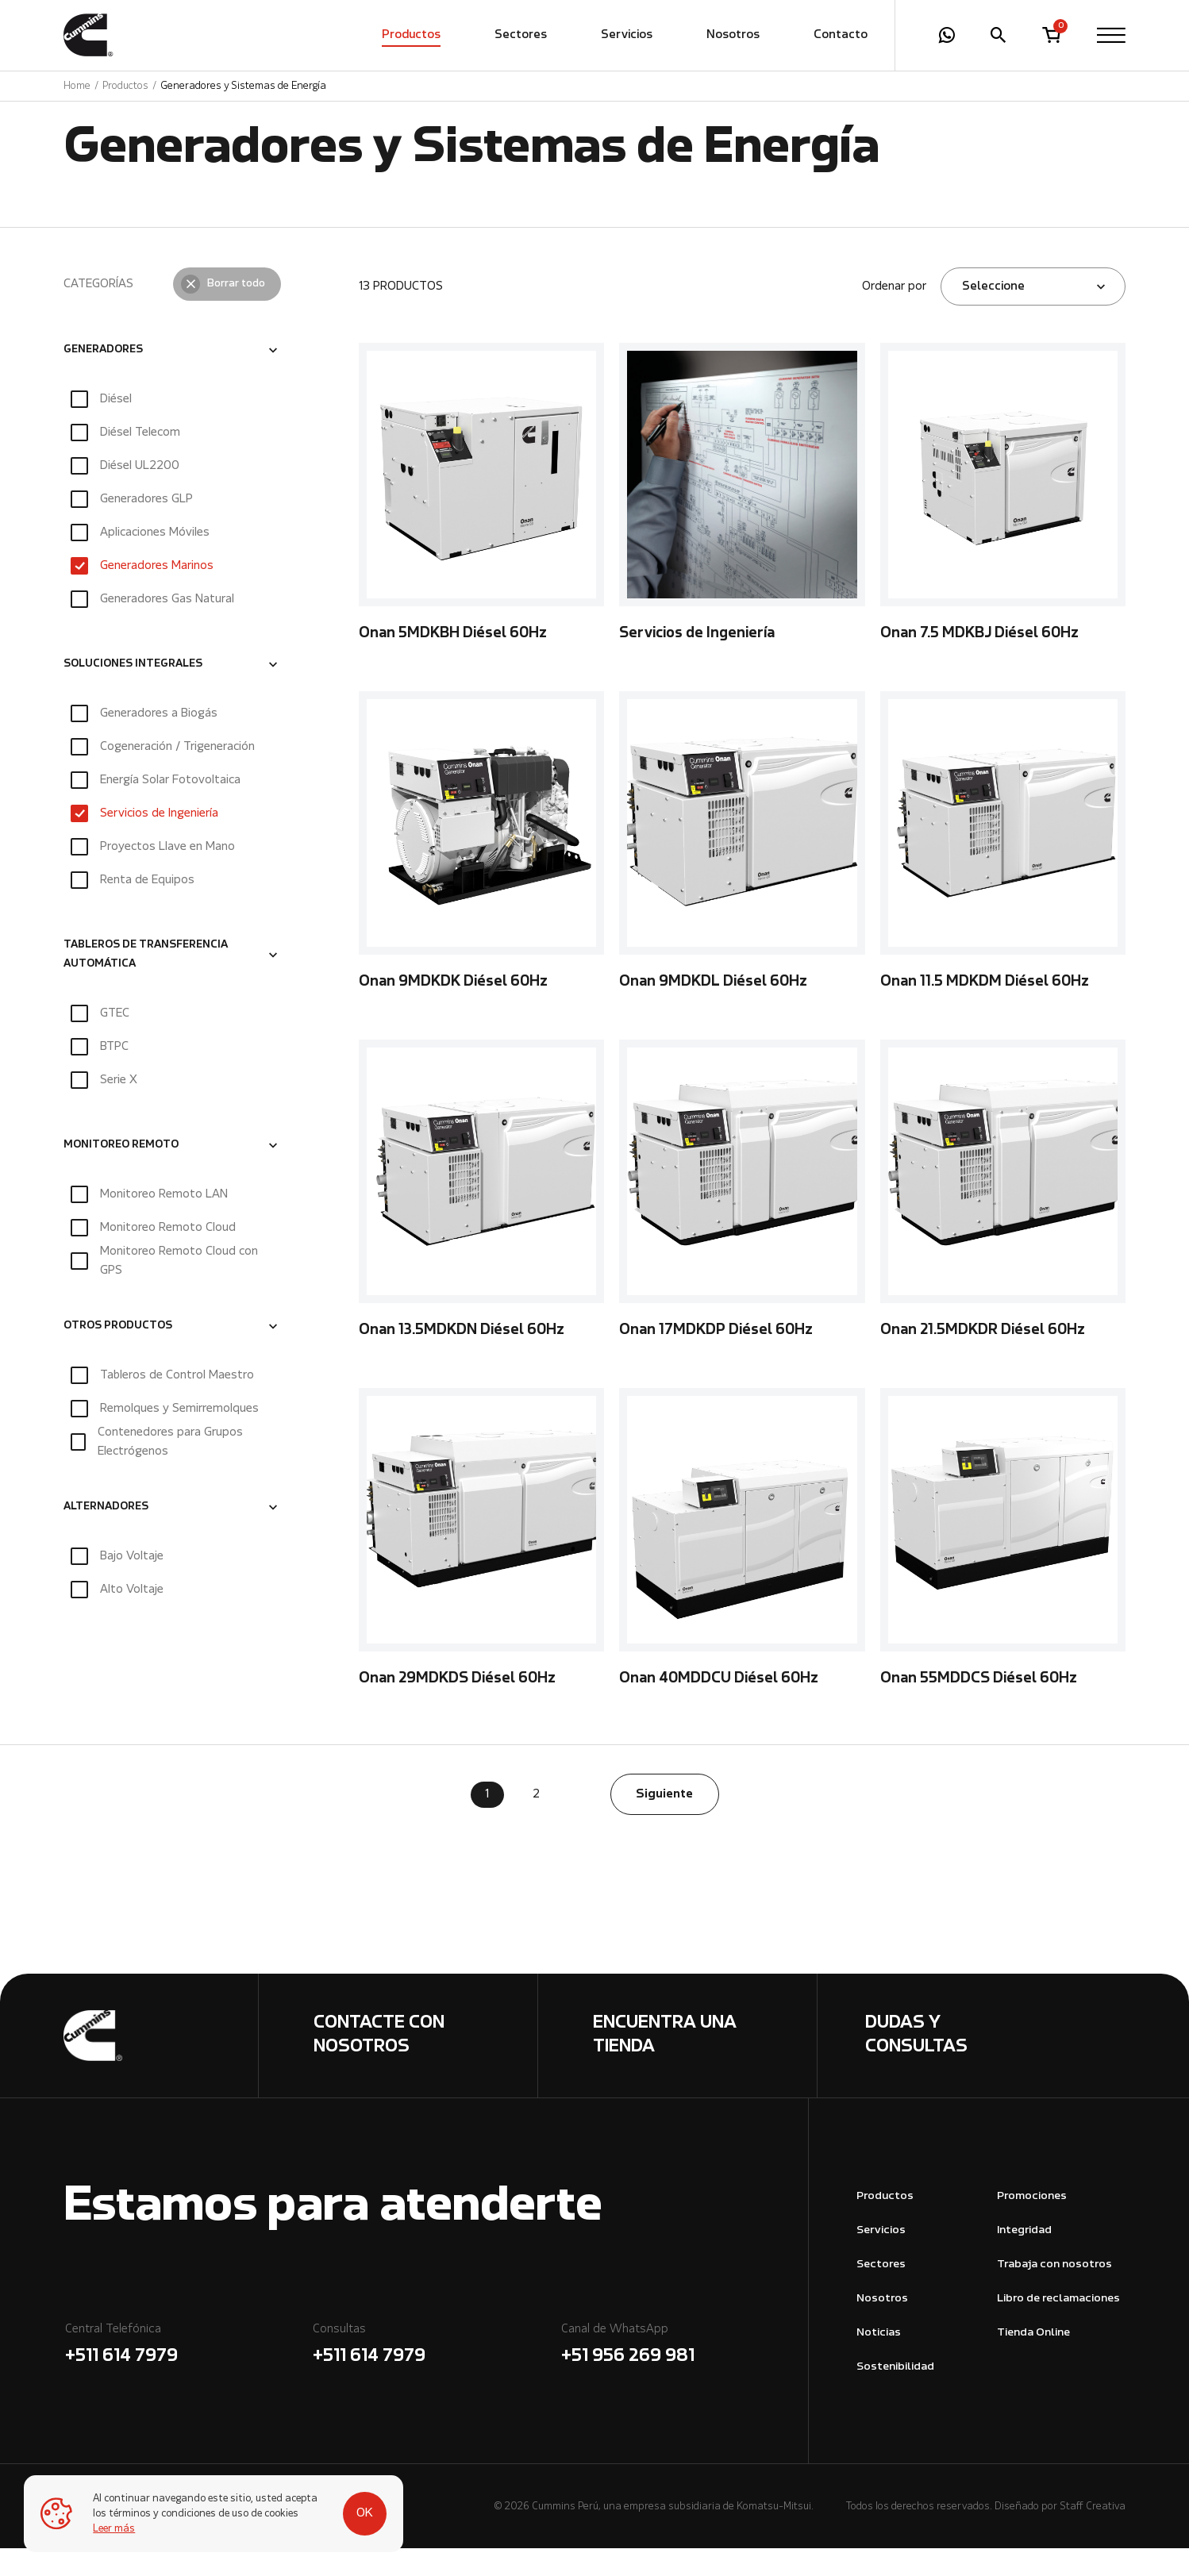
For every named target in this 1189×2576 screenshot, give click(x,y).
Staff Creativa (1093, 2534)
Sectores (520, 35)
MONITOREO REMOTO (121, 1173)
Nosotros (733, 35)
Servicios (626, 35)
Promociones (1032, 2224)
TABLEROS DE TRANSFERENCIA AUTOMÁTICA (145, 982)
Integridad (1024, 2258)
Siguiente (664, 1822)
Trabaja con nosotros (1054, 2292)
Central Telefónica (188, 2374)
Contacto (841, 35)
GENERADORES (103, 378)
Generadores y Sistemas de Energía (243, 86)
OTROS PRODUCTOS (117, 1354)
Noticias (878, 2360)
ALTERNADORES (105, 1535)
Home (76, 86)
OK (358, 2506)
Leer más (115, 2529)
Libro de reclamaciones (1058, 2326)
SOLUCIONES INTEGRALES (132, 692)
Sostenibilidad (895, 2395)
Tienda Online (1033, 2360)
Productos (411, 35)
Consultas (436, 2374)
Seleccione (993, 314)
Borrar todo (236, 312)
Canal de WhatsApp (684, 2374)
